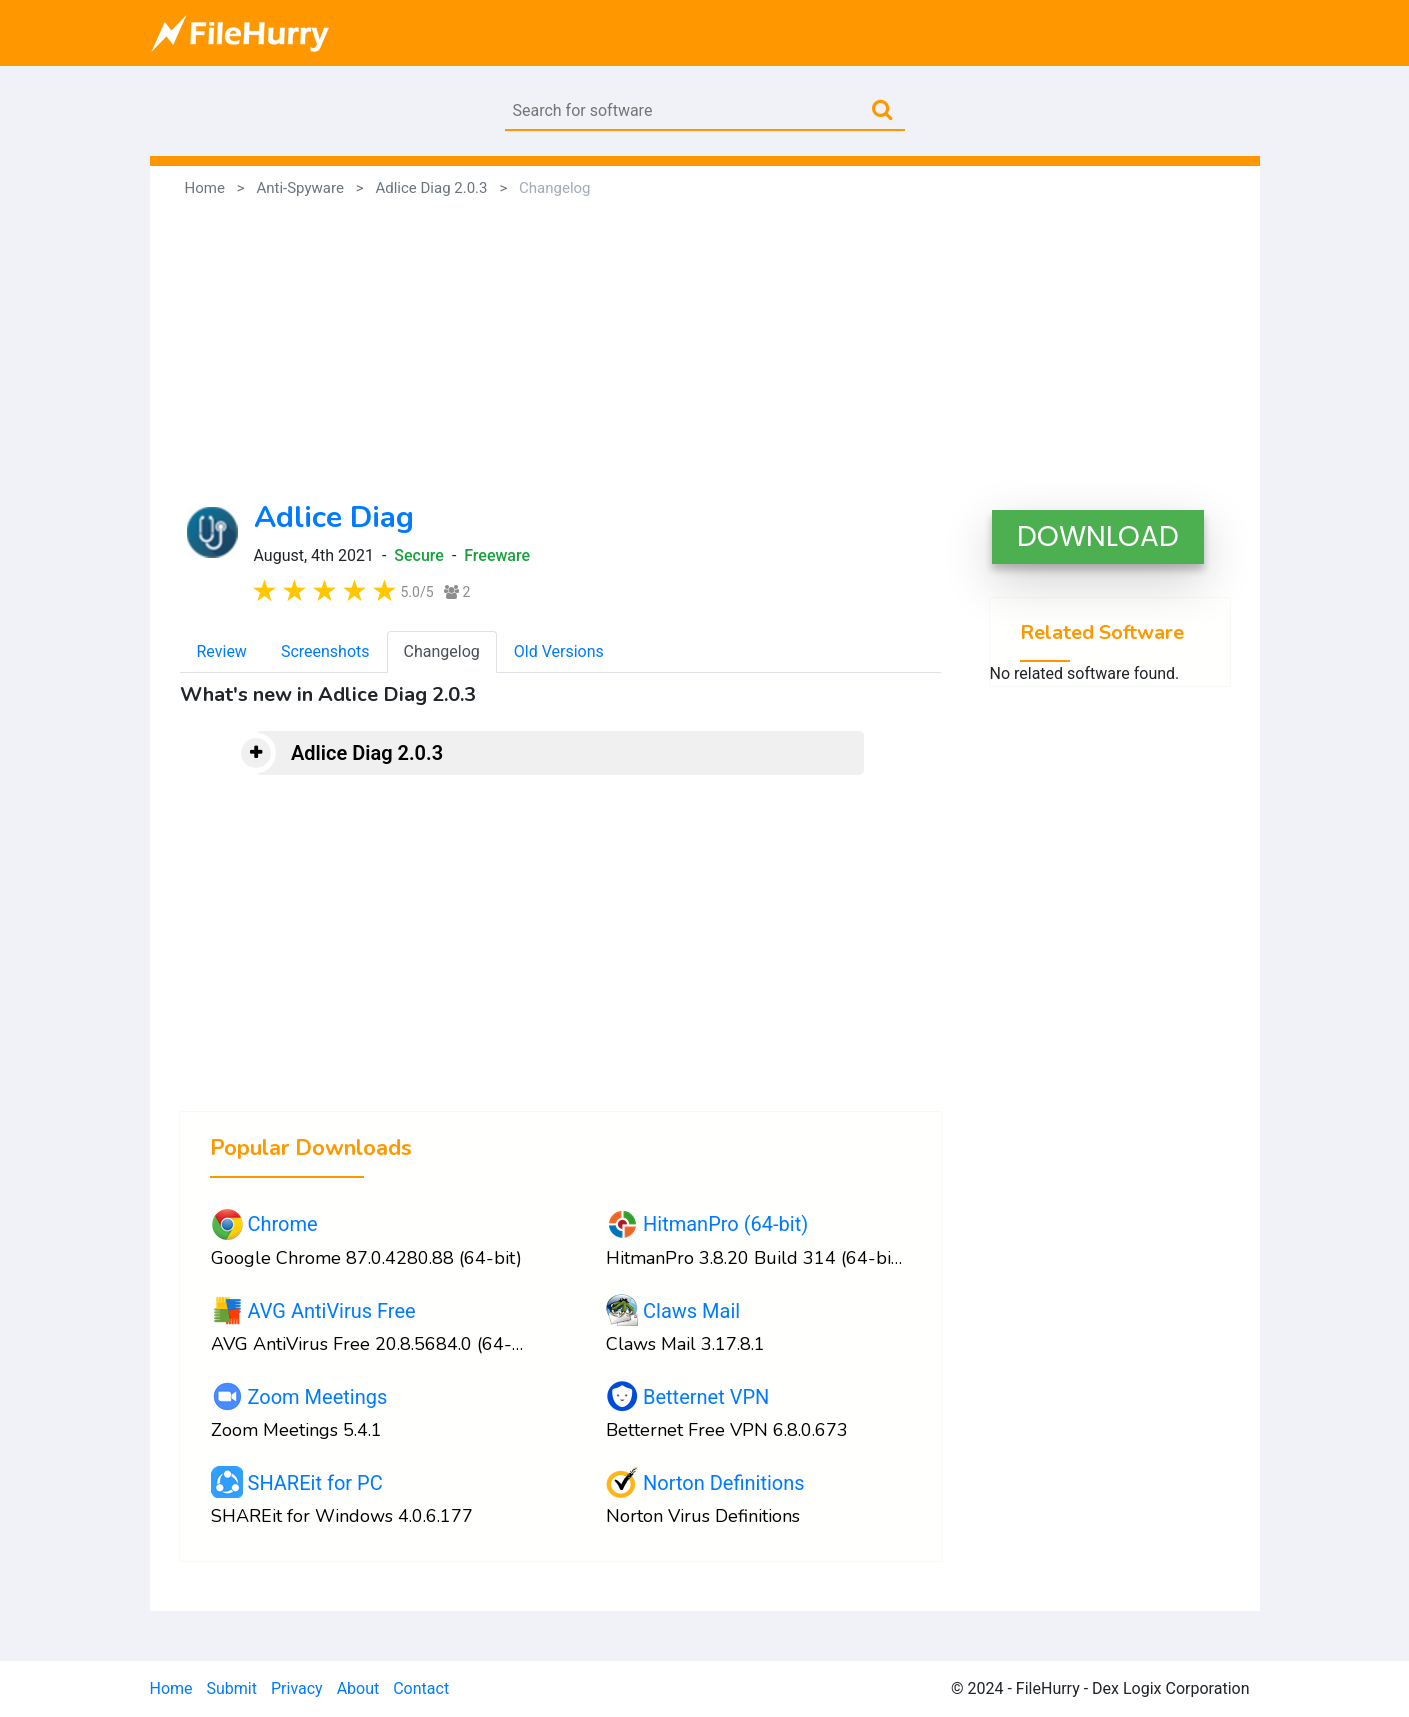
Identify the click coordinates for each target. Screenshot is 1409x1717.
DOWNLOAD (1098, 536)
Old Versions (559, 651)
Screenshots (325, 651)
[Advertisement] (705, 350)
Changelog (442, 651)
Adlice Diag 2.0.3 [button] (367, 753)
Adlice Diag (334, 517)
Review (222, 651)
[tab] (560, 753)
